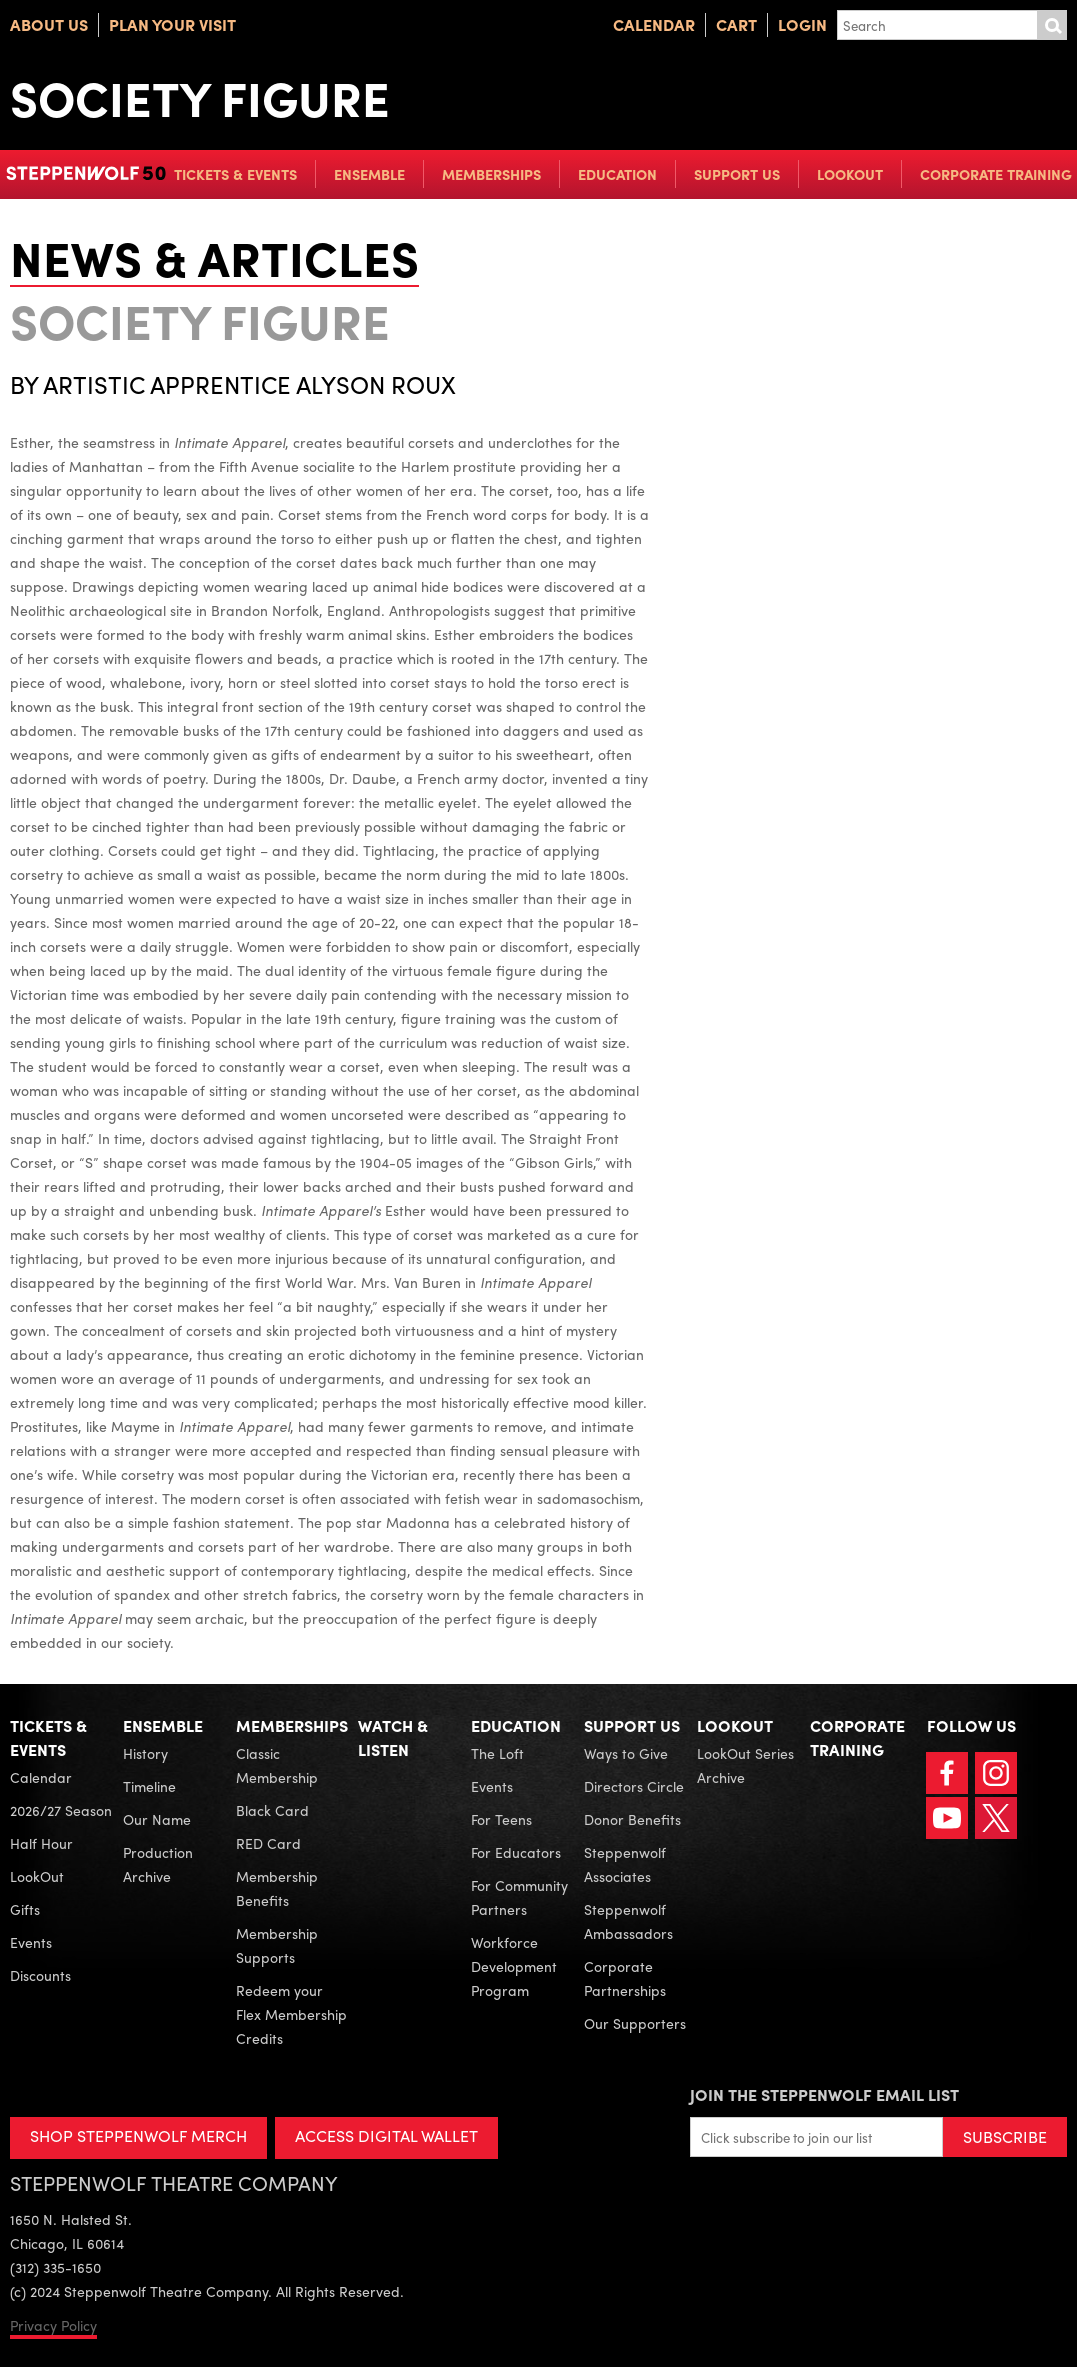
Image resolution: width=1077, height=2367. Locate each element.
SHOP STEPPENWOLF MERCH (138, 2135)
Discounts (40, 1975)
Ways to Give (626, 1753)
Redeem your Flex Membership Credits (291, 2014)
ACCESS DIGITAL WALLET (386, 2135)
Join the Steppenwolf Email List (824, 2094)
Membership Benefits (277, 1888)
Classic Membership (277, 1765)
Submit (1052, 25)
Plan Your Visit (172, 24)
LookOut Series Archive (745, 1765)
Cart (736, 24)
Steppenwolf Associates (625, 1864)
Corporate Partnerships (625, 1978)
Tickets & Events (235, 174)
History (145, 1753)
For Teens (501, 1819)
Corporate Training (996, 174)
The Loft (497, 1753)
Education (617, 174)
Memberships (491, 174)
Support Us (737, 174)
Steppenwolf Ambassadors (628, 1921)
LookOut (850, 174)
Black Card (272, 1810)
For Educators (516, 1852)
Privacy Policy (53, 2325)
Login (802, 24)
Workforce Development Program (514, 1966)
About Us (49, 24)
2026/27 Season (61, 1810)
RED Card (268, 1843)
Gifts (25, 1909)
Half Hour (41, 1843)
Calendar (654, 24)
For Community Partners (519, 1897)
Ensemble (369, 174)
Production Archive (158, 1864)
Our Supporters (635, 2023)
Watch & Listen (393, 1737)
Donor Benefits (632, 1819)
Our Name (157, 1819)
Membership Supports (277, 1945)
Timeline (149, 1786)
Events (31, 1942)
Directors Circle (634, 1786)
